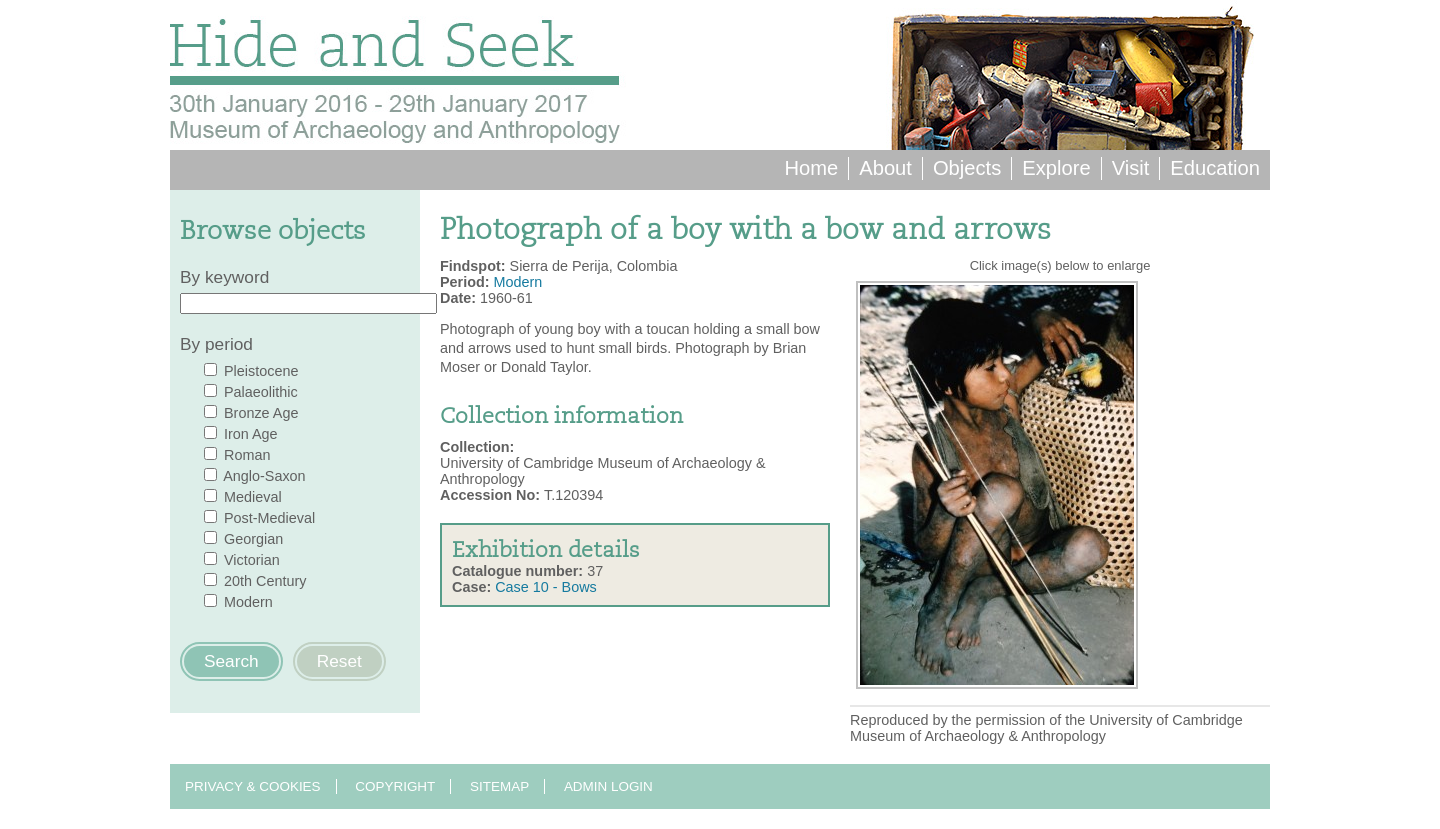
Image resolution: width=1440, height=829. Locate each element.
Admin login (608, 786)
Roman (247, 455)
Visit (1131, 168)
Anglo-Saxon (264, 476)
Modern (248, 602)
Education (1215, 168)
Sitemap (499, 786)
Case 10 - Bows (546, 587)
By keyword (224, 277)
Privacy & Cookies (253, 786)
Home (811, 168)
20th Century (265, 581)
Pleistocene (261, 371)
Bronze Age (261, 413)
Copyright (395, 786)
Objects (967, 168)
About (885, 168)
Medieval (253, 497)
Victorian (252, 560)
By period (216, 344)
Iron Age (251, 434)
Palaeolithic (261, 392)
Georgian (253, 539)
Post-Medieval (269, 518)
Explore (1056, 168)
